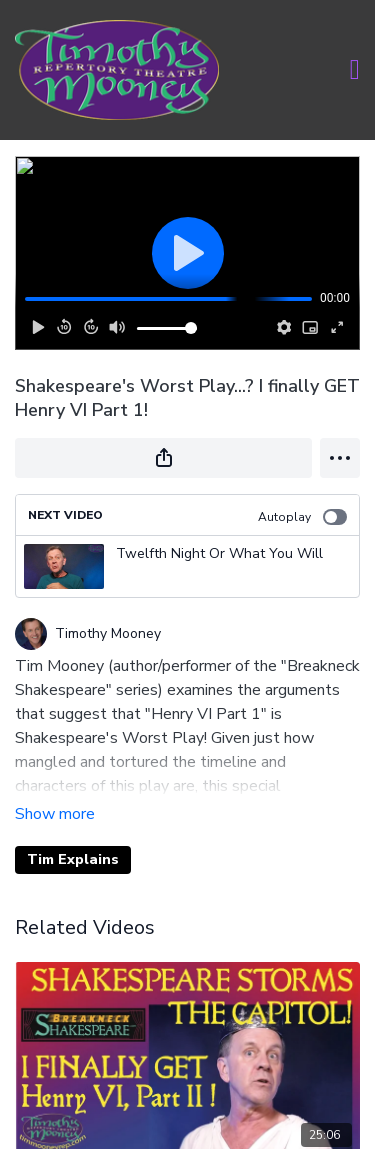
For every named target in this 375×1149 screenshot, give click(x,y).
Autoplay (302, 517)
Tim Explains (73, 859)
